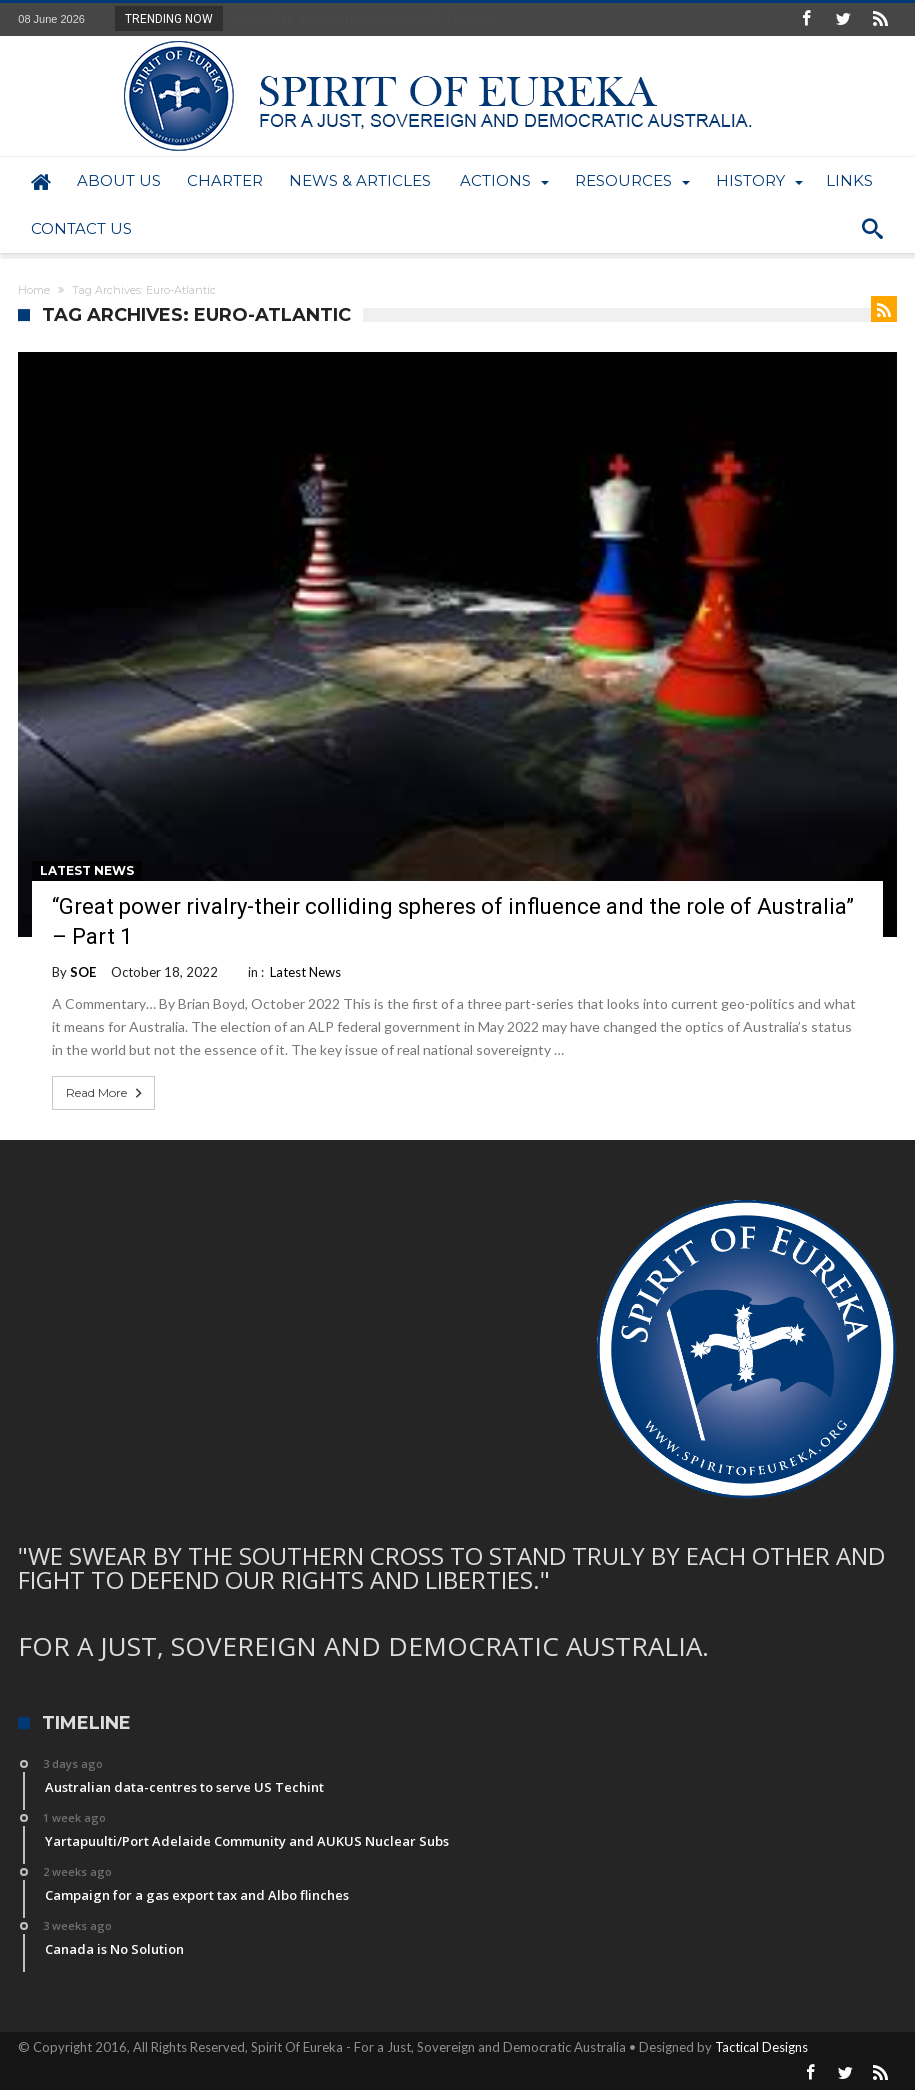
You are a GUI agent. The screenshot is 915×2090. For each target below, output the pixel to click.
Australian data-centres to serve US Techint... (361, 18)
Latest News (87, 870)
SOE (83, 972)
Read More (106, 1093)
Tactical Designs (761, 2047)
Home (34, 290)
